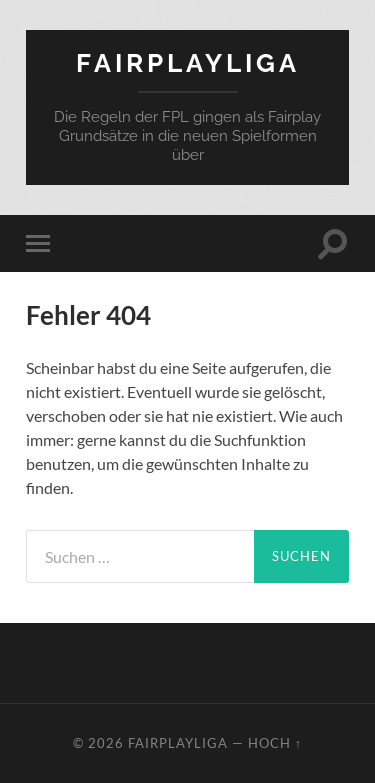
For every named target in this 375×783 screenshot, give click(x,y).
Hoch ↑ (275, 743)
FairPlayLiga (188, 62)
